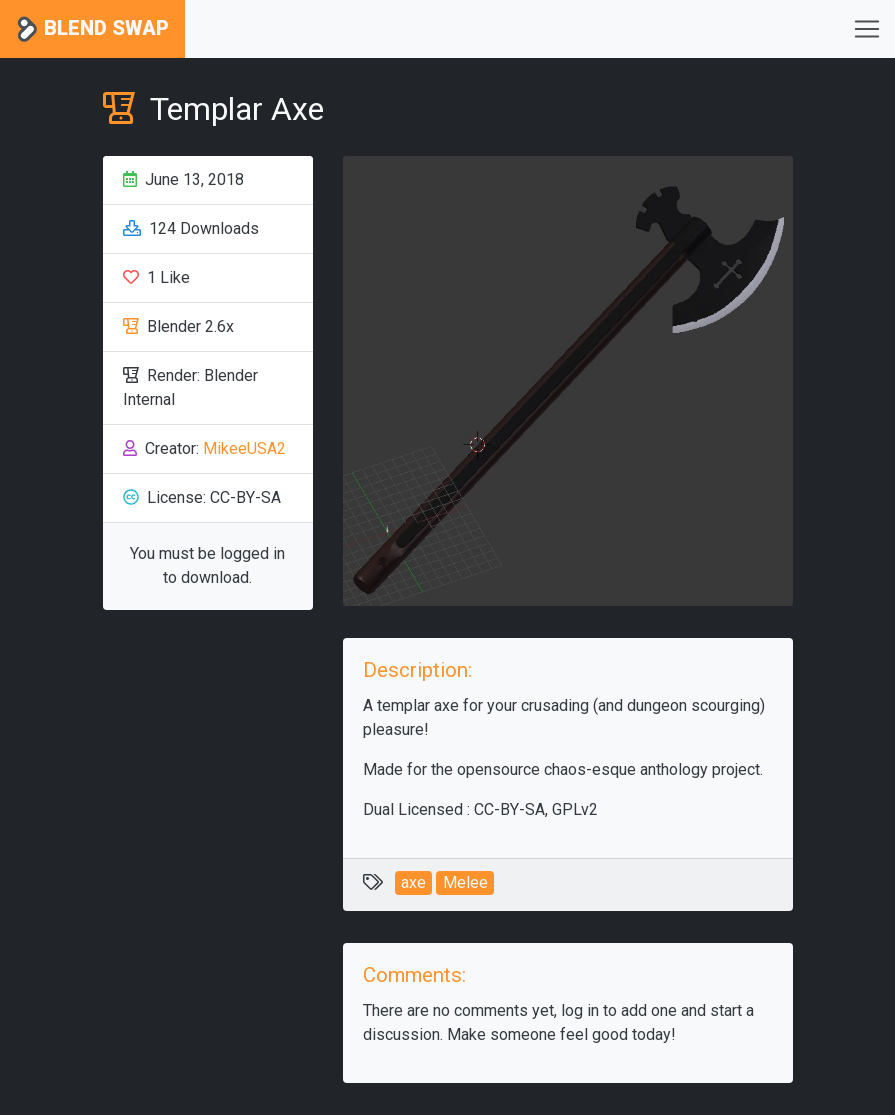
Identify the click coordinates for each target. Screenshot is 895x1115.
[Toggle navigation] (867, 29)
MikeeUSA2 (244, 448)
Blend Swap (92, 29)
